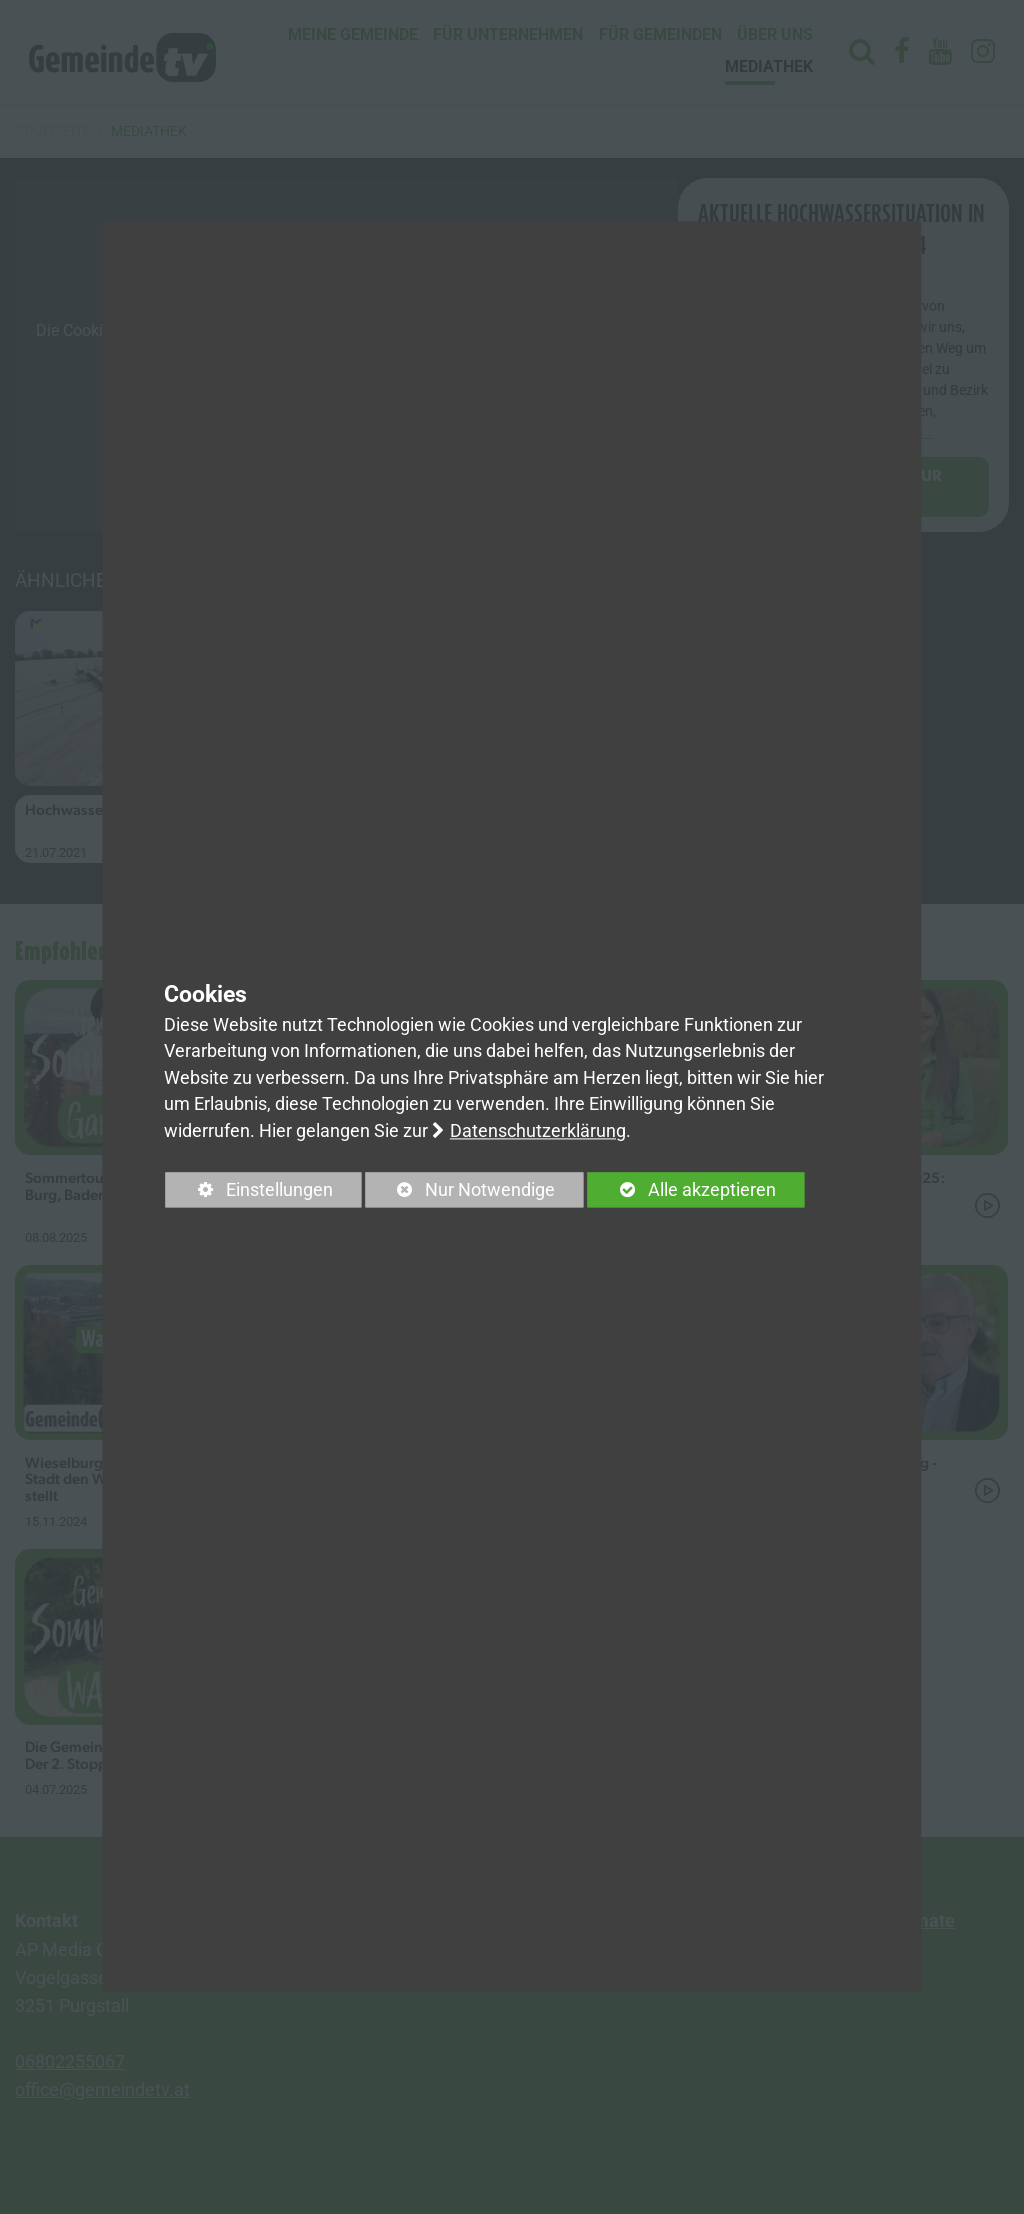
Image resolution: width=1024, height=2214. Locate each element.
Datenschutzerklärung (538, 1131)
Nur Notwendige (460, 1193)
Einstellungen (249, 1193)
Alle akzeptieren (682, 1190)
